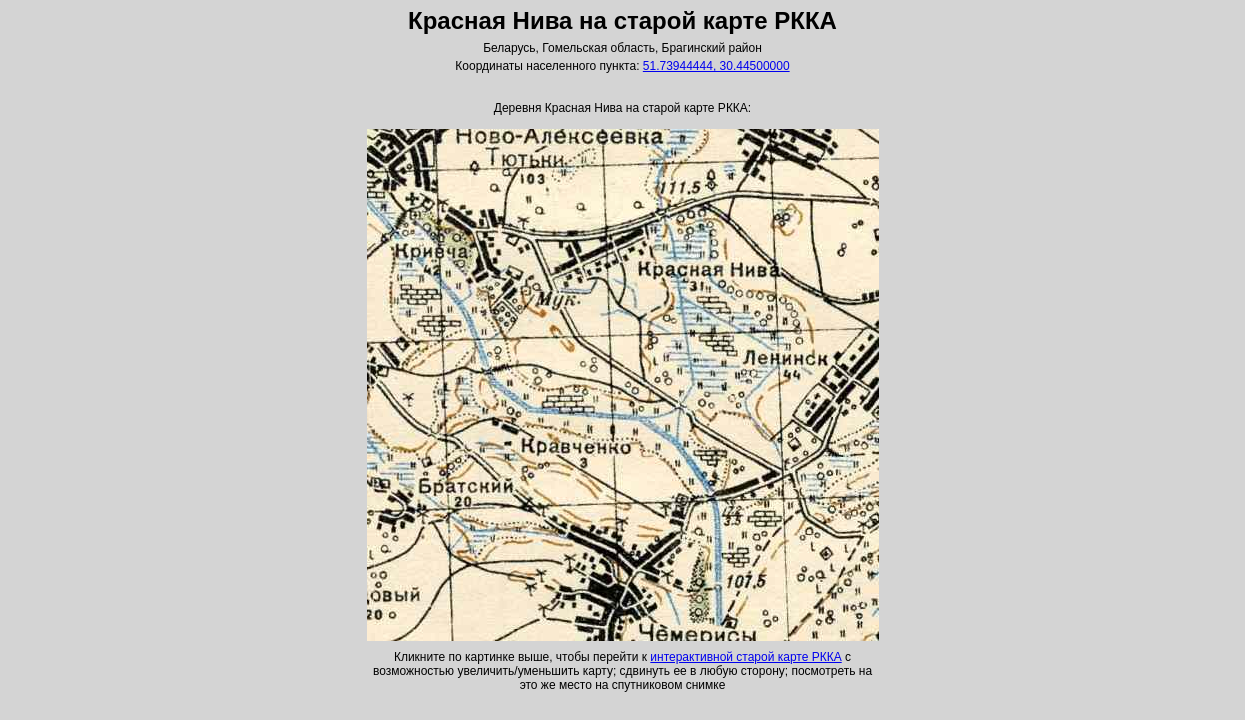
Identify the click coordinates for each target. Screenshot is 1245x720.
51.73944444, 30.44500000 (716, 66)
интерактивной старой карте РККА (745, 657)
